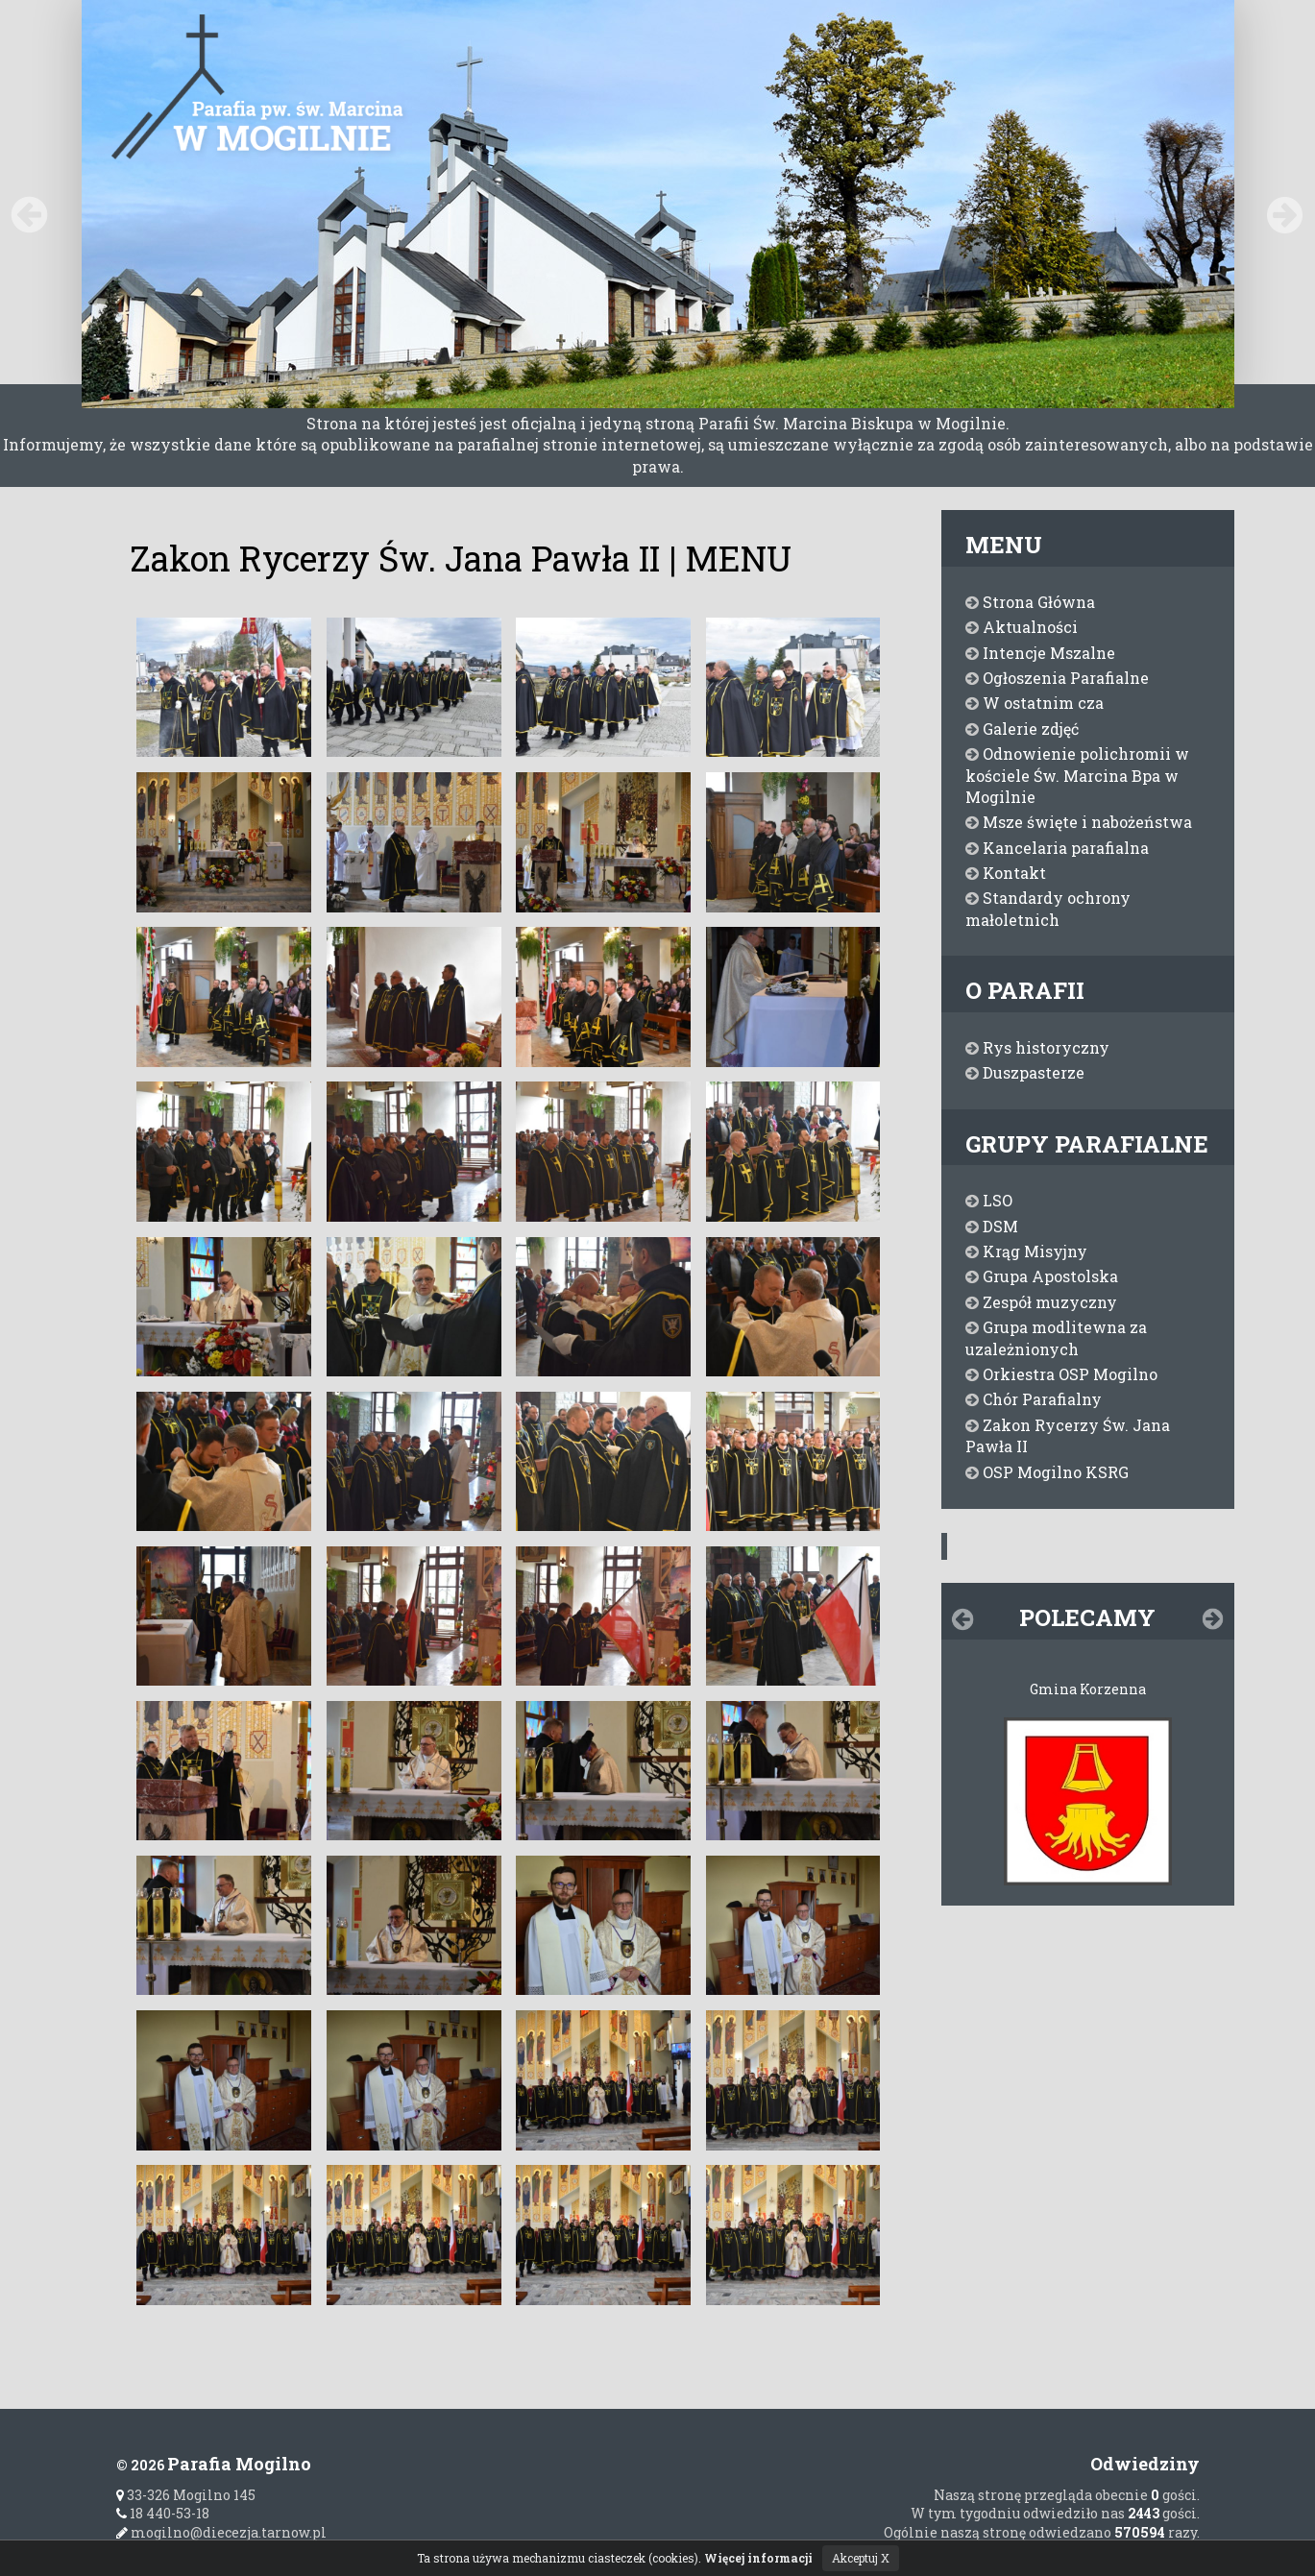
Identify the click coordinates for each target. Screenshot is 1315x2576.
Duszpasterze (1024, 1072)
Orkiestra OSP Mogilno (1061, 1374)
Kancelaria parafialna (1057, 848)
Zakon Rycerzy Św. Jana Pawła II (1067, 1435)
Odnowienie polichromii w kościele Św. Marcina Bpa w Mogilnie (1077, 775)
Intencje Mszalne (1040, 653)
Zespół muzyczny (1041, 1302)
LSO (988, 1200)
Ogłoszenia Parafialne (1057, 678)
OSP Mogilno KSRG (1047, 1472)
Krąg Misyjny (1026, 1251)
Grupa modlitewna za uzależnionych (1056, 1337)
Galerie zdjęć (1022, 728)
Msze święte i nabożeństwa (1078, 822)
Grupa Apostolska (1041, 1276)
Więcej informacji (758, 2557)
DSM (991, 1226)
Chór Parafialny (1033, 1399)
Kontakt (1005, 873)
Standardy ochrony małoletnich (1048, 908)
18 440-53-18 (162, 2513)
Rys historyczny (1037, 1047)
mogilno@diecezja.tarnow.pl (221, 2532)
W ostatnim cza (1034, 703)
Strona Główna (1030, 602)
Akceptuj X (860, 2557)
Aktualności (1021, 627)
